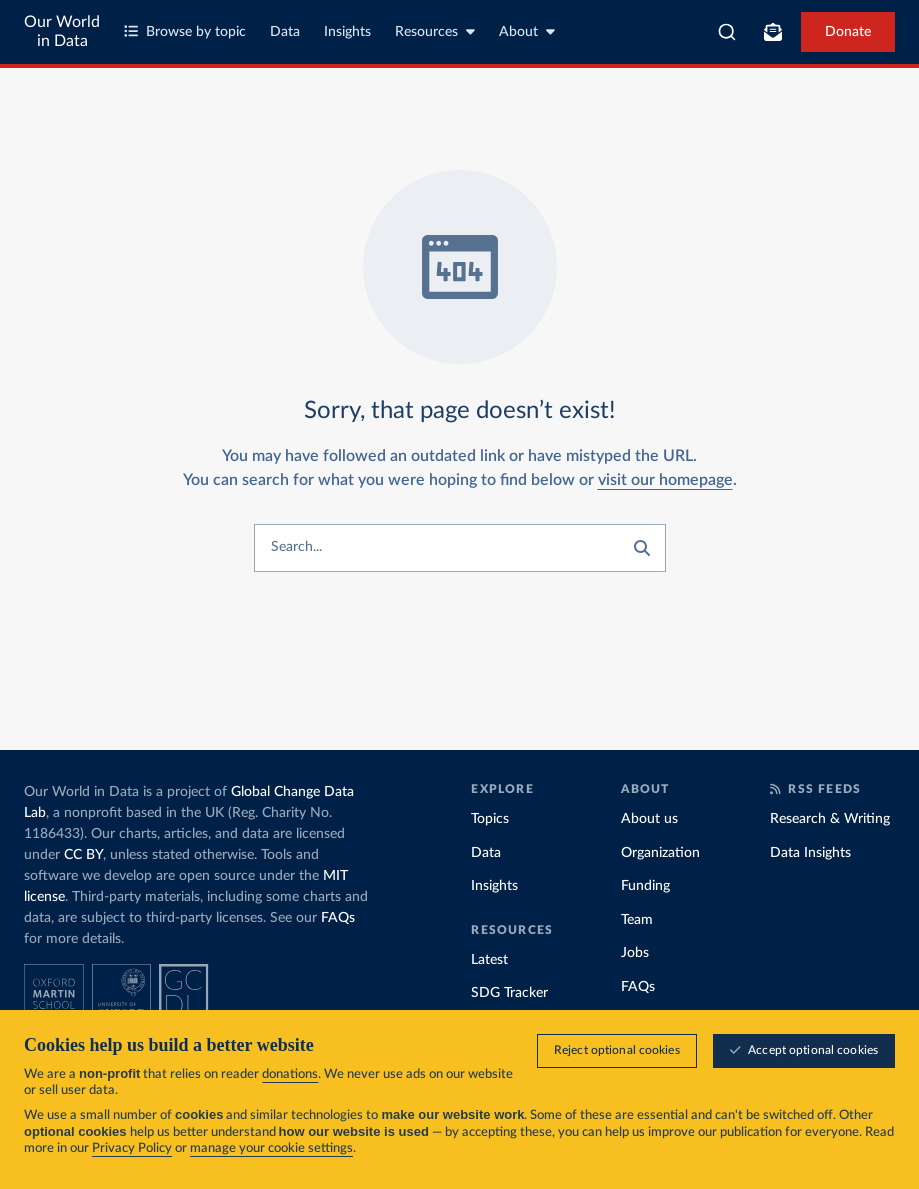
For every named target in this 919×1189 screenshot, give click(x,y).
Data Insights (810, 853)
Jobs (635, 953)
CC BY (83, 855)
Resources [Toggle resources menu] (435, 31)
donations (290, 1074)
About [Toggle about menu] (527, 31)
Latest (489, 960)
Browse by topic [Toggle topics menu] (185, 31)
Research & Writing (830, 819)
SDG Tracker (509, 993)
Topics (490, 819)
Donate (848, 32)
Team (637, 920)
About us (649, 819)
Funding (645, 886)
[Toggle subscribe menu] (773, 32)
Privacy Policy (132, 1148)
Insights (347, 32)
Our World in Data (62, 31)
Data (285, 32)
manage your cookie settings (271, 1148)
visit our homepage (665, 480)
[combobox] (727, 32)
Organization (660, 853)
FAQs (338, 918)
